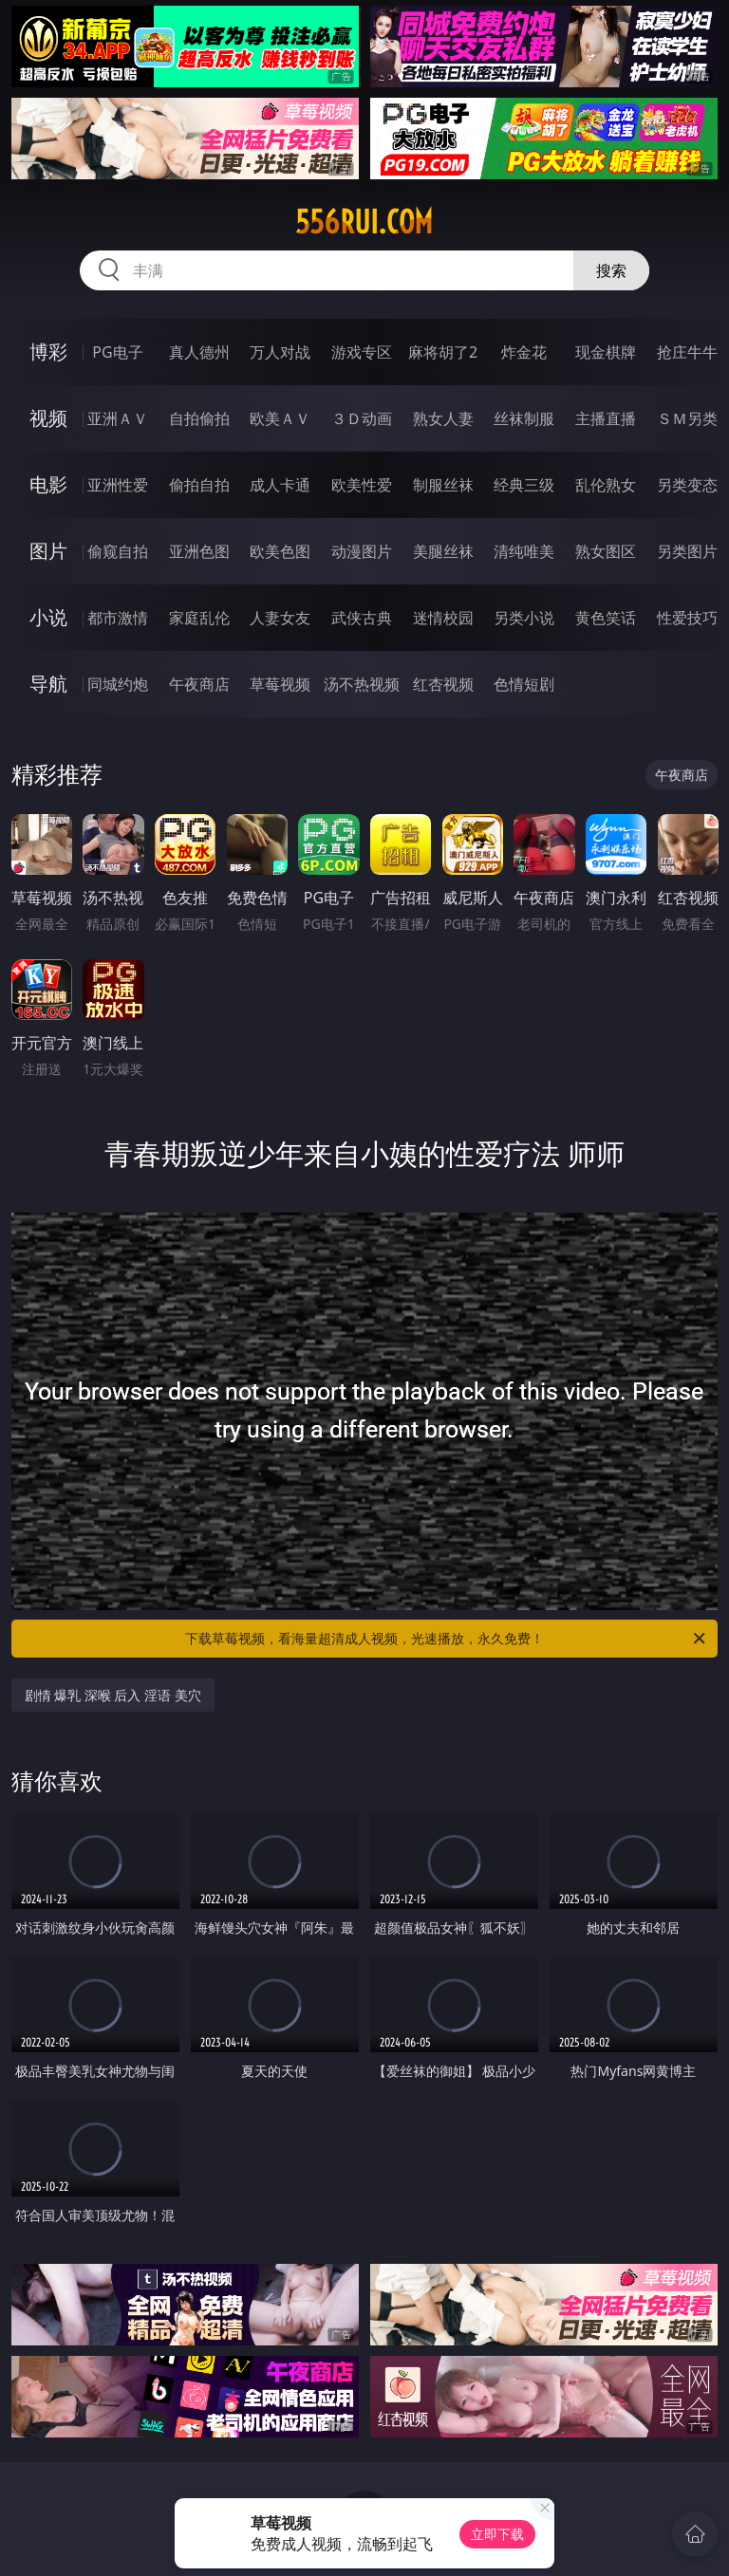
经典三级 (524, 484)
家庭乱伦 (199, 617)
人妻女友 (280, 617)
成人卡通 (280, 484)
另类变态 (687, 484)
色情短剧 (524, 684)
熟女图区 (605, 551)
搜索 (611, 270)
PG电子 (117, 352)
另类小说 (524, 617)
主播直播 (605, 418)
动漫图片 (361, 551)
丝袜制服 (524, 418)
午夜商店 (199, 684)
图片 (48, 551)
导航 (48, 683)
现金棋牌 (605, 352)
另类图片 (687, 551)
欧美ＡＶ (280, 418)
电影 (48, 484)
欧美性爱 (361, 484)
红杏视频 (443, 684)
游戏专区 (361, 352)
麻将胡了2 (442, 352)
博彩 (48, 351)
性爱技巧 (687, 617)
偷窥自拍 (117, 551)
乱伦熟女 (605, 484)
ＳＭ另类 (687, 418)
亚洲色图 (199, 551)
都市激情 (117, 617)
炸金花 (524, 352)
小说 (48, 617)
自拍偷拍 (199, 418)
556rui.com (364, 222)
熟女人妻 (443, 418)
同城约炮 (117, 684)
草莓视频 (280, 684)
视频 (48, 418)
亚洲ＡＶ (117, 418)
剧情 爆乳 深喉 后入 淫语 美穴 (113, 1695)
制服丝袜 (443, 484)
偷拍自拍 (199, 484)
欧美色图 (280, 551)
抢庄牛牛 (687, 352)
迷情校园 (443, 617)
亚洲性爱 (117, 484)
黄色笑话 (605, 617)
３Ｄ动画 (361, 418)
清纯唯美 (524, 551)
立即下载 (497, 2534)
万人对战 (280, 352)
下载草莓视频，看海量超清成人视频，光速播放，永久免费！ (446, 1638)
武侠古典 (361, 617)
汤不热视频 (362, 684)
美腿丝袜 (443, 551)
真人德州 (199, 352)
